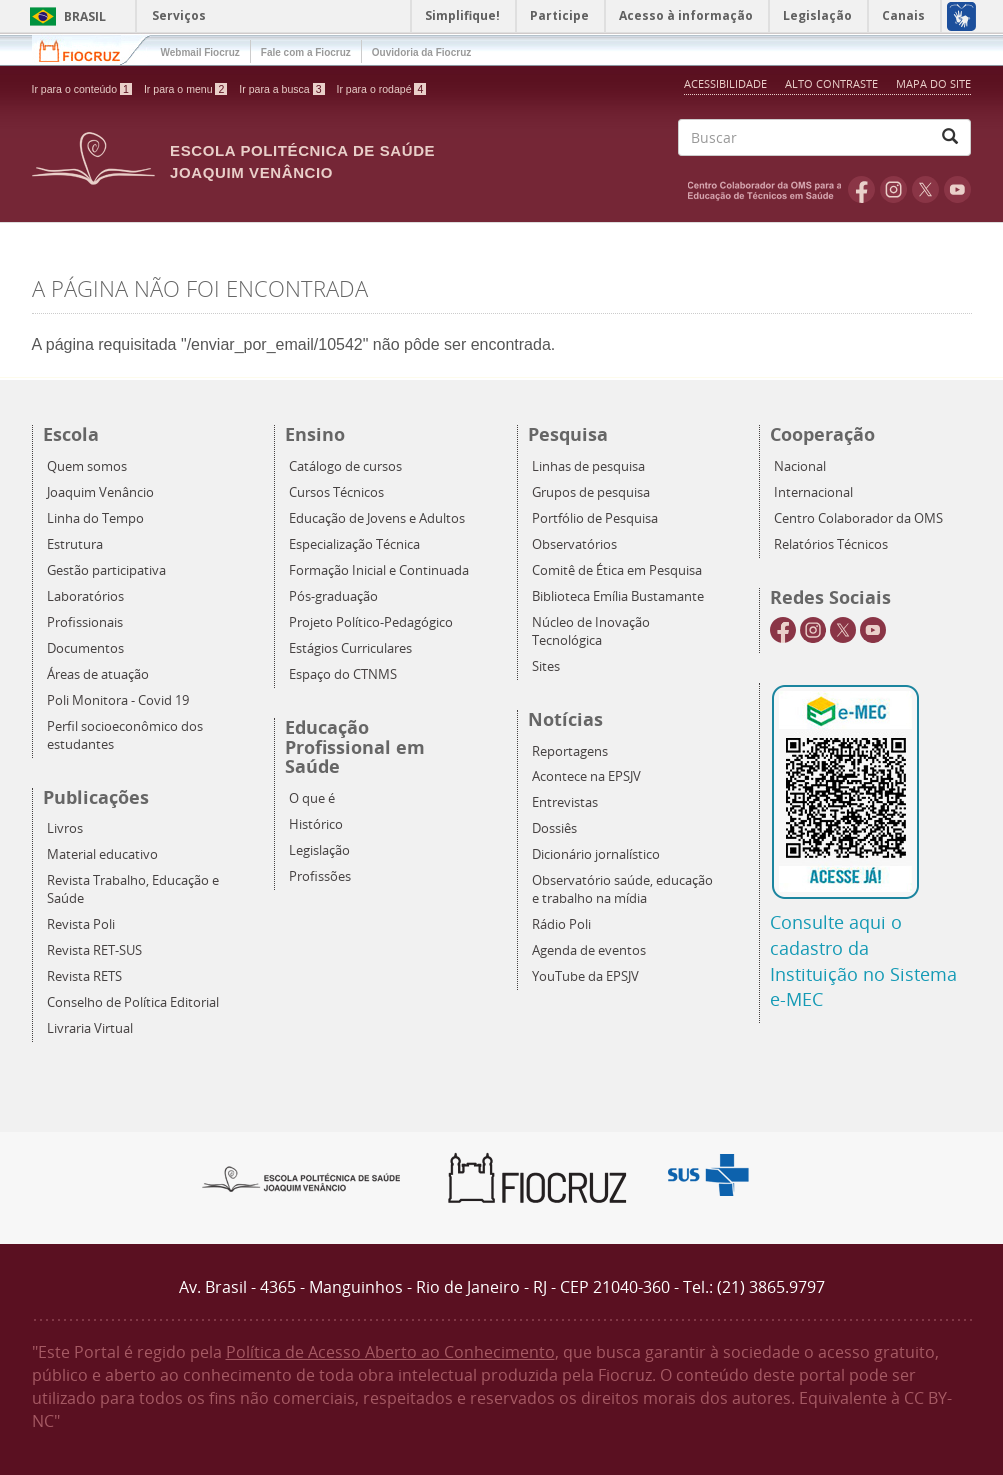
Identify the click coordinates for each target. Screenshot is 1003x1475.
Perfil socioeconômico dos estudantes (125, 735)
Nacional (800, 466)
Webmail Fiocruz (200, 52)
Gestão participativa (106, 570)
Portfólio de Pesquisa (595, 518)
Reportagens (570, 751)
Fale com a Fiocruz (306, 52)
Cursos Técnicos (336, 492)
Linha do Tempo (95, 518)
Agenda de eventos (589, 950)
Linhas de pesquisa (588, 466)
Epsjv (302, 1178)
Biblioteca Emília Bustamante (618, 596)
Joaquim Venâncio (100, 492)
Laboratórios (85, 596)
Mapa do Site (933, 83)
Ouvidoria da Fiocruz (421, 52)
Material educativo (102, 854)
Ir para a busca (281, 89)
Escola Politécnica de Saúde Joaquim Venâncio (302, 161)
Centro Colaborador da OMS (858, 518)
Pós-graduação (333, 596)
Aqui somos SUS (714, 1175)
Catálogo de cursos (345, 466)
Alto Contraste (833, 83)
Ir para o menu (185, 89)
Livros (65, 828)
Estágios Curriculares (350, 648)
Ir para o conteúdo (82, 89)
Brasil (64, 16)
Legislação (319, 850)
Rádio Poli (561, 924)
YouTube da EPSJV (585, 976)
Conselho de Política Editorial (133, 1002)
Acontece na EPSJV (586, 776)
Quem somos (87, 466)
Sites (546, 666)
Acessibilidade (725, 83)
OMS (768, 189)
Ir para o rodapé (382, 89)
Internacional (813, 492)
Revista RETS (84, 976)
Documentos (85, 648)
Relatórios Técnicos (831, 544)
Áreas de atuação (98, 674)
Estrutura (75, 544)
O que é (312, 798)
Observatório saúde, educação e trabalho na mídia (622, 889)
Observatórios (574, 544)
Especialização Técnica (354, 544)
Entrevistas (565, 802)
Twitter (925, 189)
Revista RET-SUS (94, 950)
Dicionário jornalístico (596, 854)
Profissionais (85, 622)
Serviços (179, 15)
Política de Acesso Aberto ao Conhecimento (390, 1352)
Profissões (320, 876)
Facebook (861, 189)
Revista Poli (81, 924)
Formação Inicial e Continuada (379, 570)
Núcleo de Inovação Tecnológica (591, 631)
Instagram (893, 189)
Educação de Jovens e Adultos (377, 518)
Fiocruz (91, 49)
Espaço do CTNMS (343, 674)
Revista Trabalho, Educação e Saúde (133, 889)
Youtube (957, 189)
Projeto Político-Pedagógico (371, 622)
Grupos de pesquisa (591, 492)
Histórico (316, 824)
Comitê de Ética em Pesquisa (617, 570)
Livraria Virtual (90, 1028)
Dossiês (554, 828)
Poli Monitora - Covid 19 (118, 700)
